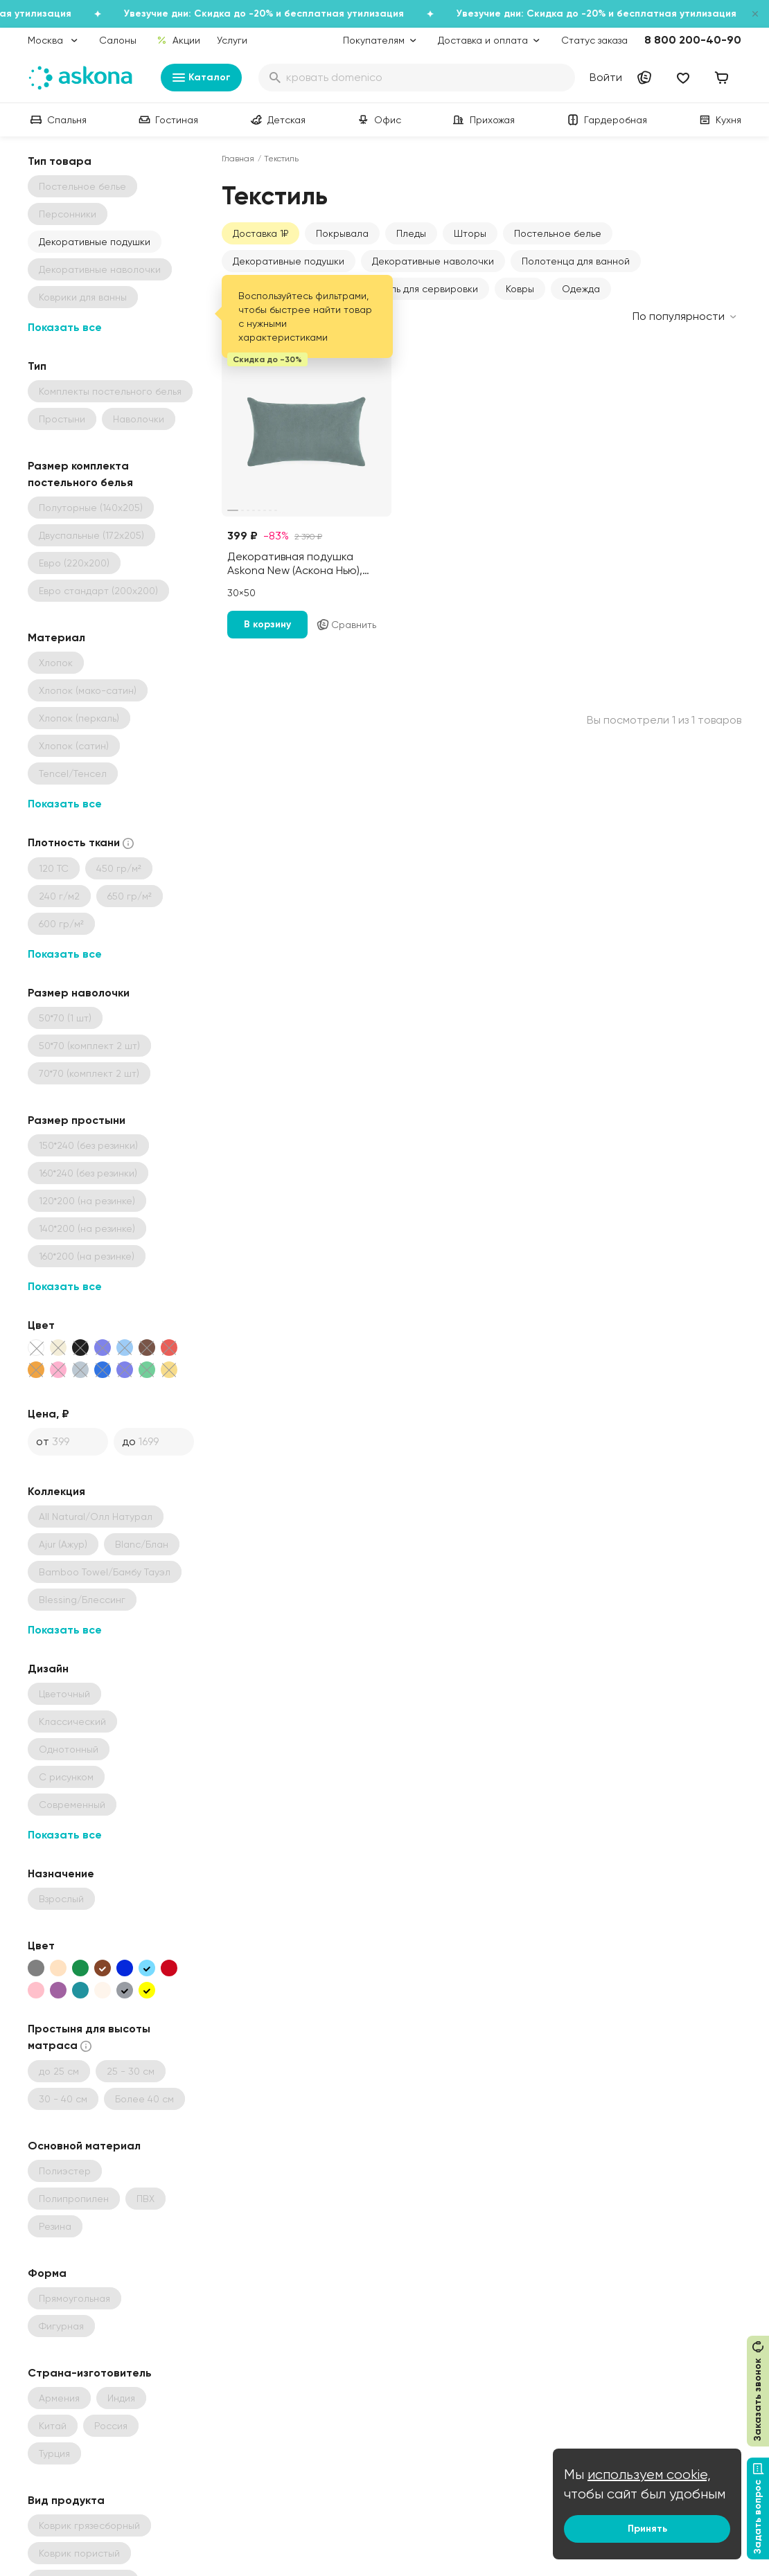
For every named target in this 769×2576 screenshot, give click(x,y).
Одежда (581, 288)
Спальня (57, 119)
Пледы (411, 233)
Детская (277, 119)
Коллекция (56, 1491)
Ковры (520, 288)
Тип (37, 366)
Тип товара (59, 161)
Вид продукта (66, 2500)
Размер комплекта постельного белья (80, 474)
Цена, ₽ (48, 1413)
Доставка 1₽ (260, 233)
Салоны (117, 40)
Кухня (718, 119)
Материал (56, 637)
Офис (378, 119)
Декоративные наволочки (433, 261)
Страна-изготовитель (90, 2372)
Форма (47, 2273)
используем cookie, (649, 2475)
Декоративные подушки (94, 241)
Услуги (232, 40)
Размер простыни (76, 1120)
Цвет (41, 1325)
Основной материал (84, 2145)
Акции (178, 40)
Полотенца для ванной (576, 261)
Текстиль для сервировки (419, 288)
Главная (238, 158)
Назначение (61, 1873)
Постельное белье (557, 233)
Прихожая (482, 119)
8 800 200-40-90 (692, 39)
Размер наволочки (79, 992)
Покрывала (342, 233)
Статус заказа (594, 40)
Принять (647, 2528)
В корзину (267, 624)
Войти (606, 77)
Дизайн (48, 1668)
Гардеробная (606, 119)
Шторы (470, 233)
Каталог (201, 77)
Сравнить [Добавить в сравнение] (346, 625)
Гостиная (167, 119)
